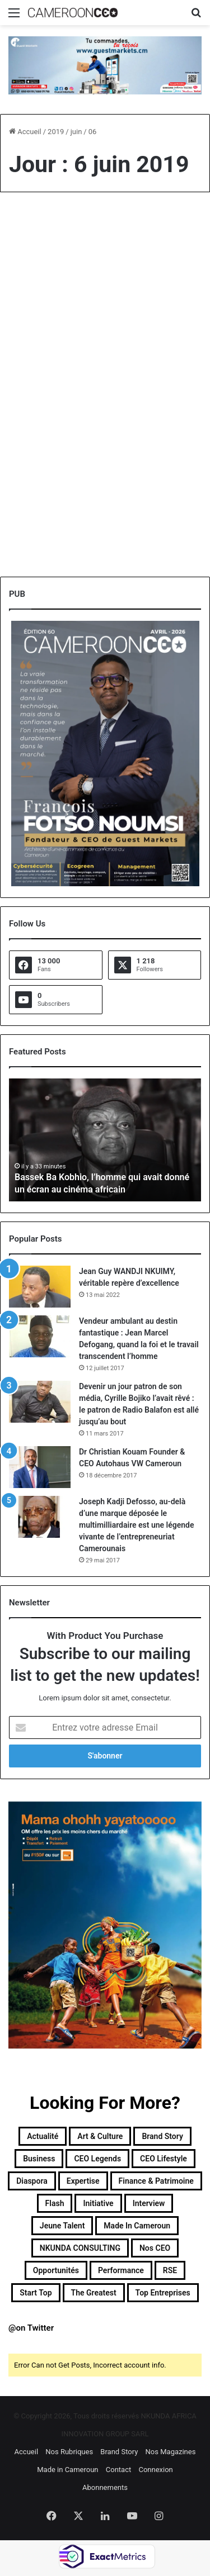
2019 (56, 131)
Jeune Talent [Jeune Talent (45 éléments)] (62, 2225)
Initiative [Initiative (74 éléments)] (98, 2203)
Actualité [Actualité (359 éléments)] (42, 2136)
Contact (118, 2469)
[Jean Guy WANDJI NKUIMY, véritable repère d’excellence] (40, 1287)
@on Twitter (31, 2328)
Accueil (25, 131)
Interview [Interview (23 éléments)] (149, 2203)
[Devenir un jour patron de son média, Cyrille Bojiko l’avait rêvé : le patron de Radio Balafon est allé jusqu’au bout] (40, 1402)
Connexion (155, 2469)
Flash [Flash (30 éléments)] (54, 2203)
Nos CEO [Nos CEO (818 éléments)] (154, 2248)
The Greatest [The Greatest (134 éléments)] (93, 2292)
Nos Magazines (171, 2451)
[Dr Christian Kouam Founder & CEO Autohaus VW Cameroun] (40, 1467)
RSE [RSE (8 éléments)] (170, 2270)
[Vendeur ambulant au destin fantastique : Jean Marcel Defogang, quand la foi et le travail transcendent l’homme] (40, 1336)
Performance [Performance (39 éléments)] (121, 2270)
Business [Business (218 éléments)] (39, 2158)
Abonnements (105, 2487)
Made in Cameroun (67, 2469)
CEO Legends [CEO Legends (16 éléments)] (97, 2158)
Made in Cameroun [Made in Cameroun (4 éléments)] (137, 2225)
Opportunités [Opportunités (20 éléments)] (56, 2270)
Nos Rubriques (69, 2451)
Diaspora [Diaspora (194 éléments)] (32, 2180)
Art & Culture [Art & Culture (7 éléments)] (100, 2136)
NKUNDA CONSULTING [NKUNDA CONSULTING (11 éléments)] (80, 2248)
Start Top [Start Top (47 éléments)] (36, 2292)
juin (76, 131)
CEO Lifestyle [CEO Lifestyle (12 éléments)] (163, 2158)
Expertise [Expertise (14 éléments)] (83, 2180)
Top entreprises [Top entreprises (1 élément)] (163, 2292)
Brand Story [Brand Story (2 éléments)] (162, 2136)
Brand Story (119, 2451)
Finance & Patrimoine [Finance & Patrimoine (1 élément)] (156, 2180)
